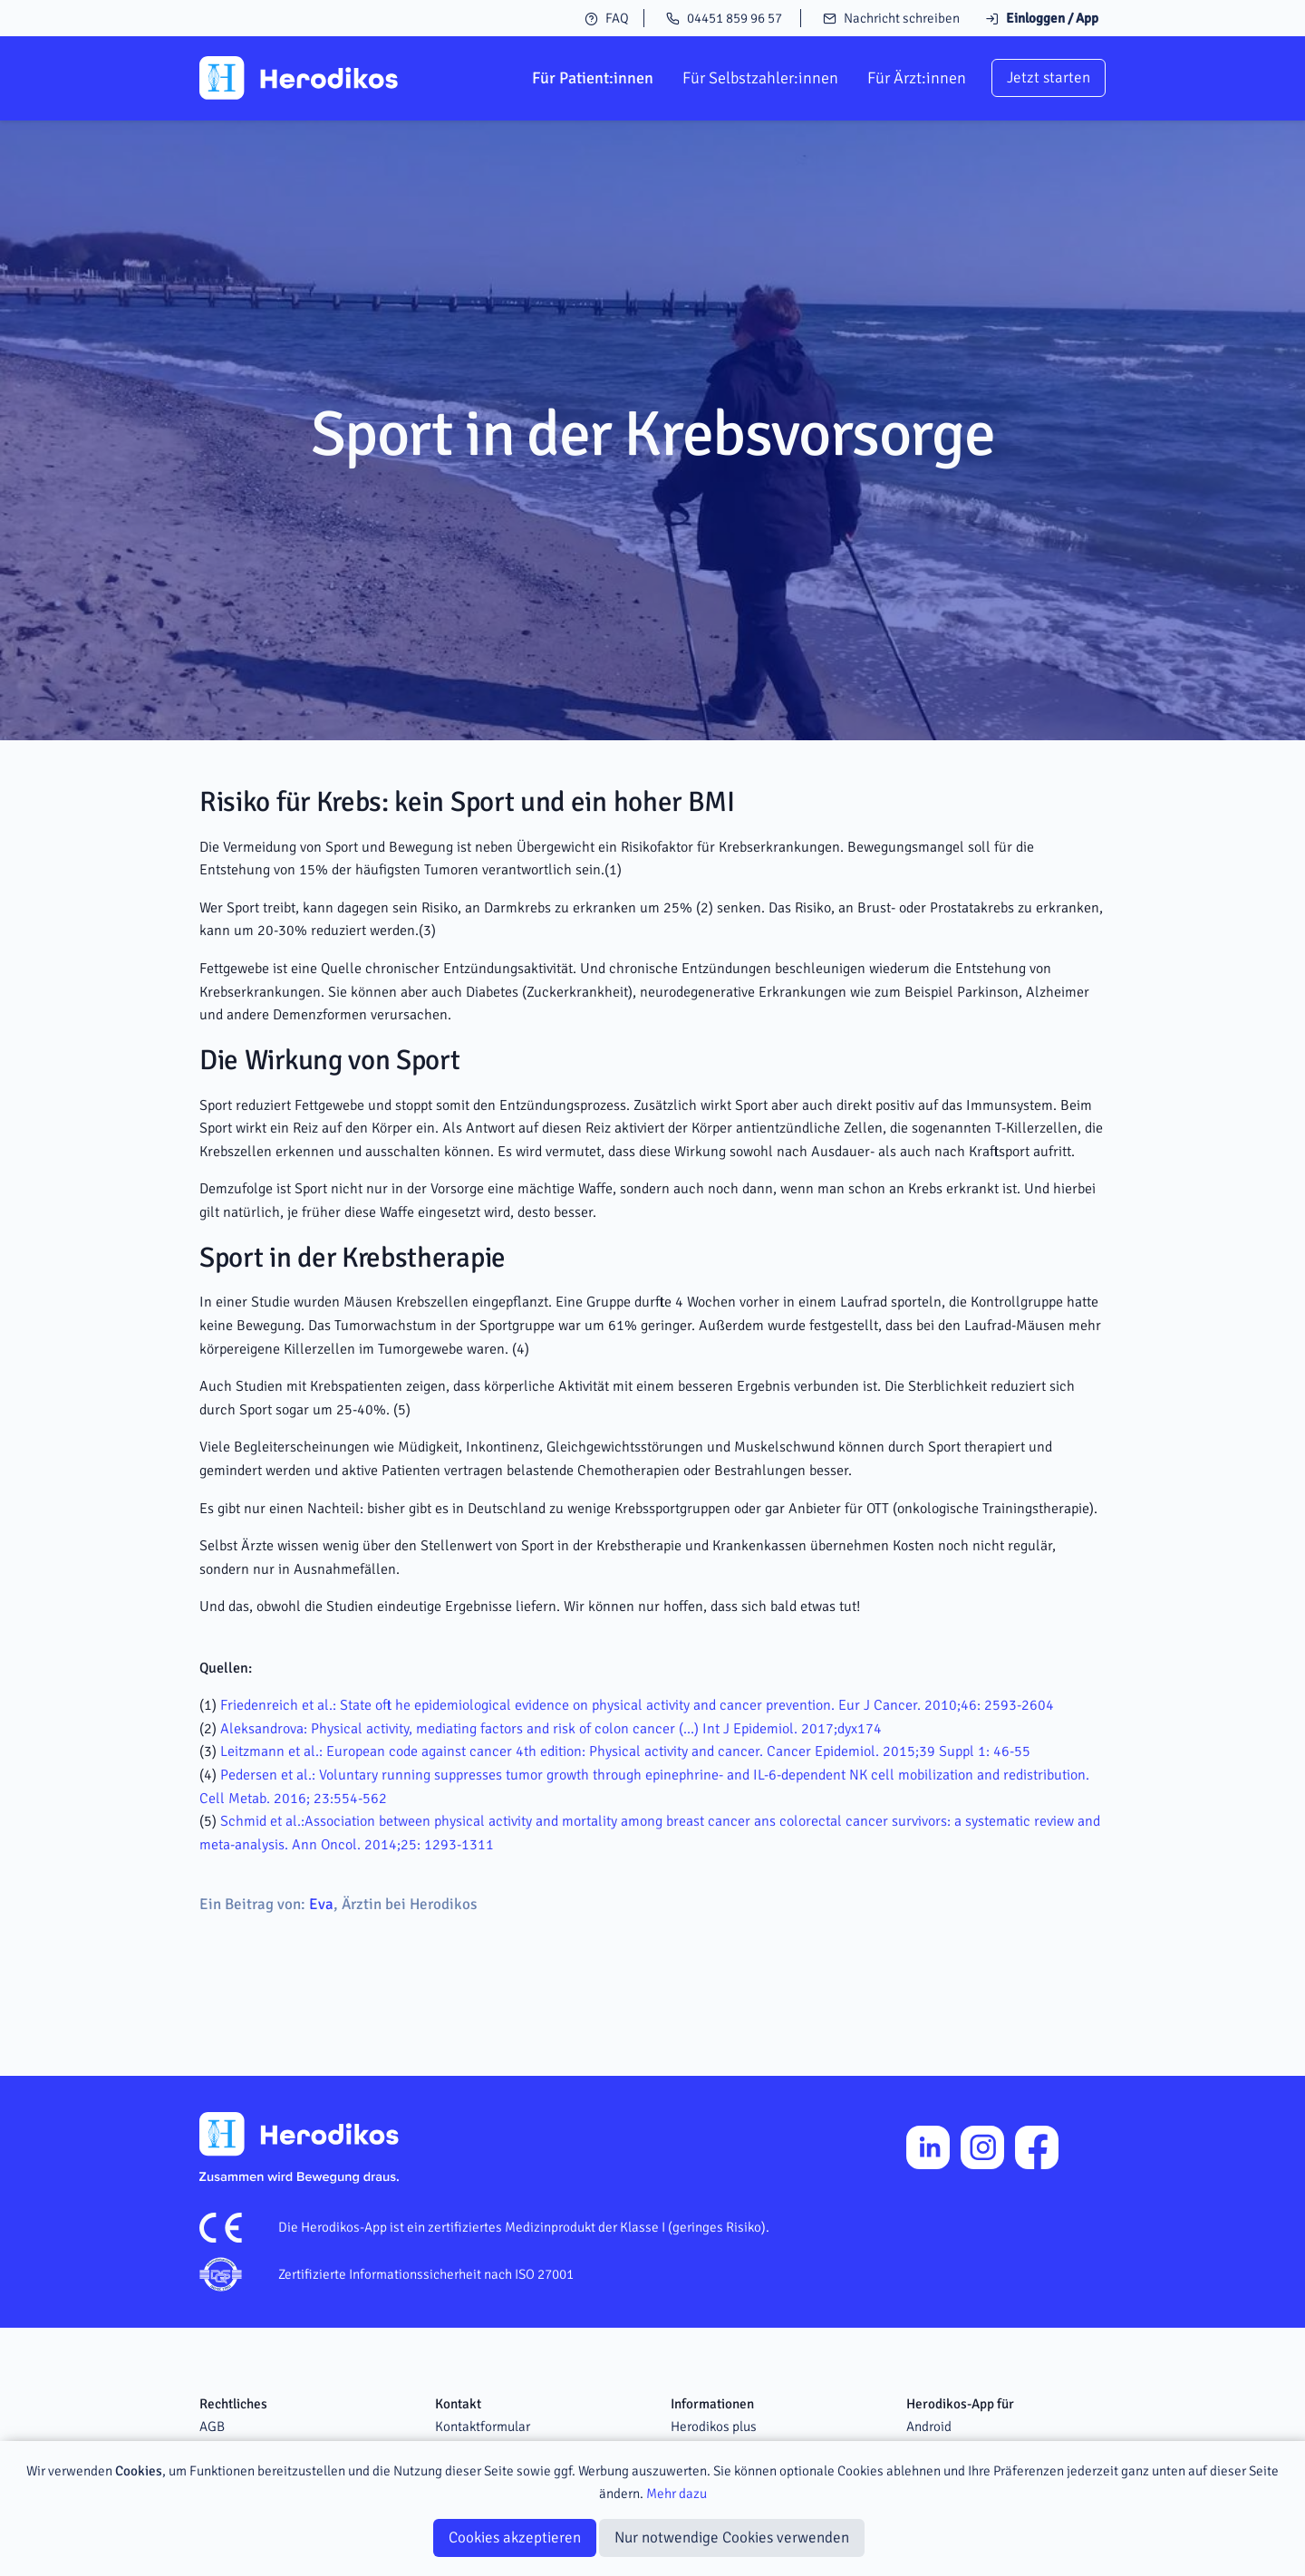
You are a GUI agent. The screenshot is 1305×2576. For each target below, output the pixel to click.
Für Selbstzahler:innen (760, 78)
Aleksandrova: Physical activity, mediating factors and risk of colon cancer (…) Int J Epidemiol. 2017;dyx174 (551, 1729)
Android (929, 2426)
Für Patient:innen (592, 78)
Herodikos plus (714, 2426)
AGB (212, 2426)
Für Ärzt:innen (916, 78)
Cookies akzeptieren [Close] (515, 2537)
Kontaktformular (482, 2426)
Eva (321, 1904)
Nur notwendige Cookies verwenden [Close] (731, 2537)
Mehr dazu (676, 2493)
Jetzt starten (1048, 77)
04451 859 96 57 (724, 18)
